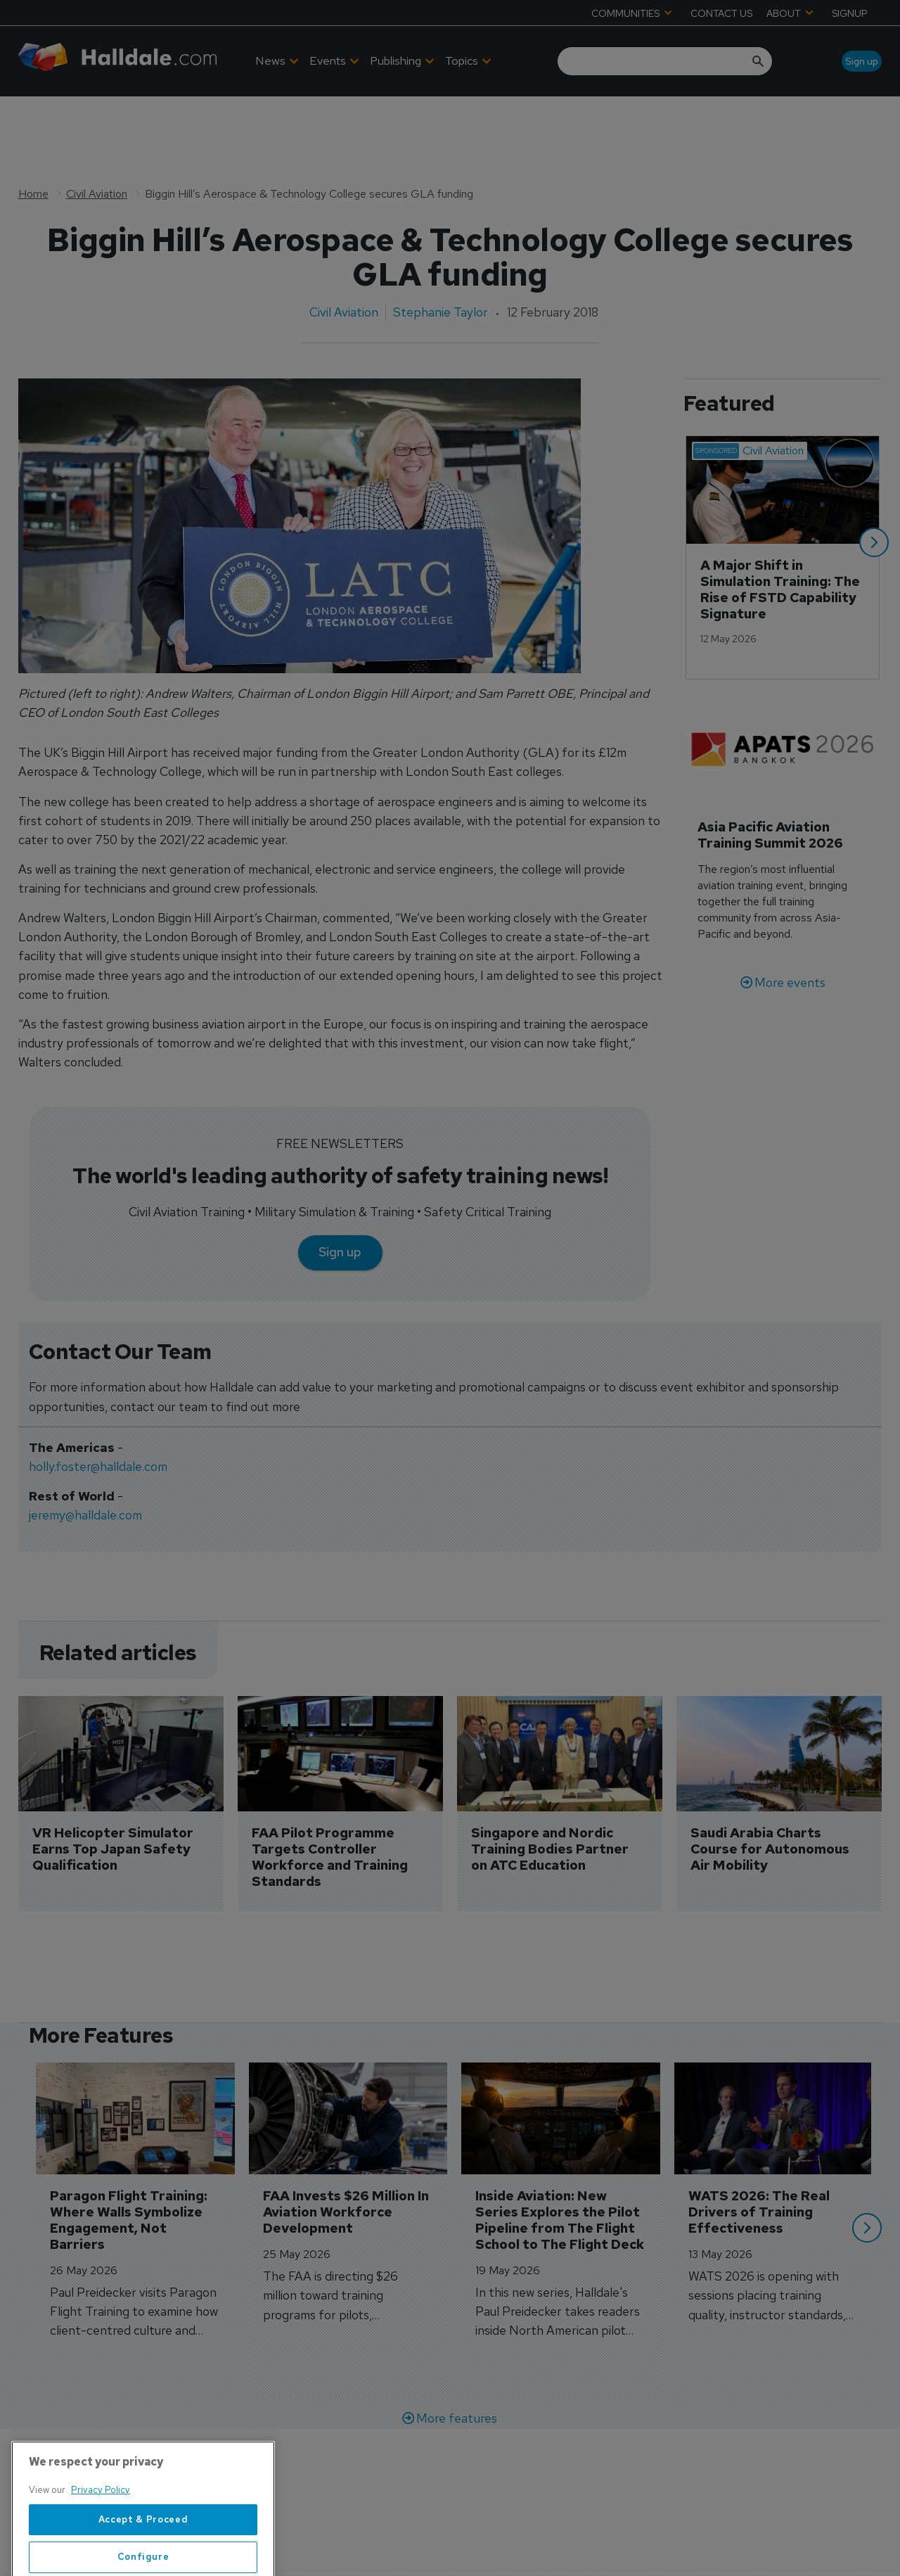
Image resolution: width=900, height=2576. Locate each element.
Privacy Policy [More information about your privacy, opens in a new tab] (100, 2536)
